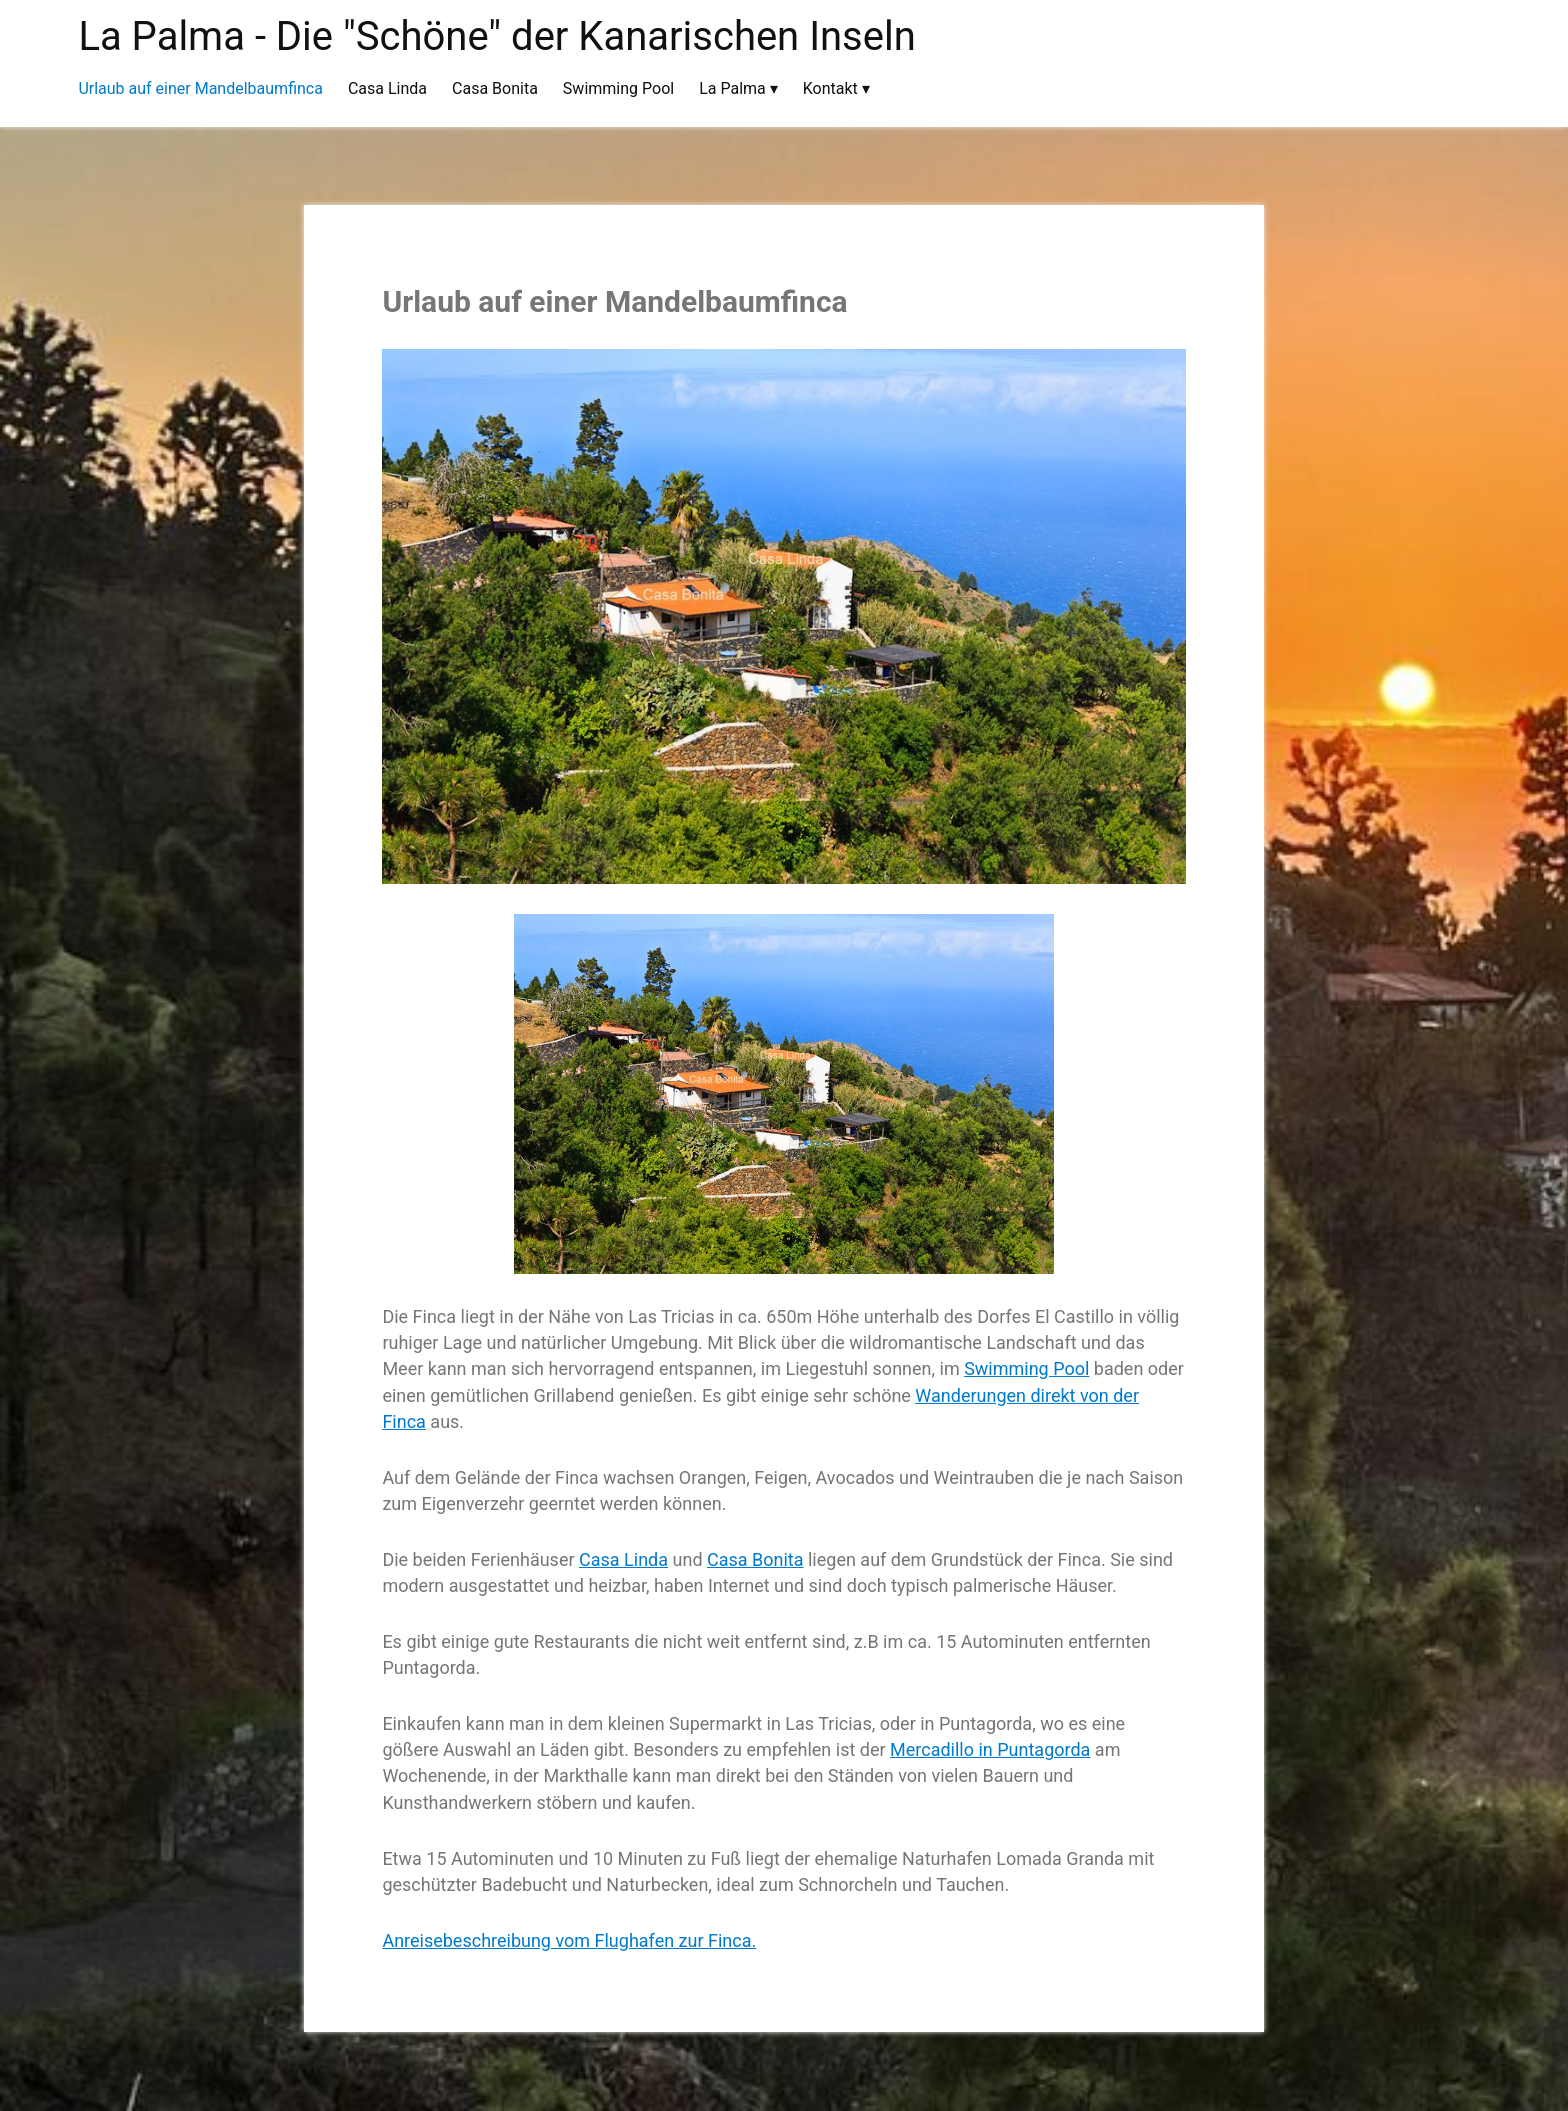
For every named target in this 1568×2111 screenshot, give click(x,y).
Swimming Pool (1026, 1368)
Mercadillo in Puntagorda (990, 1749)
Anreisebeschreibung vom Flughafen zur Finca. (569, 1940)
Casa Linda (623, 1559)
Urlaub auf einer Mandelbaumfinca (614, 301)
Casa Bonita (755, 1559)
